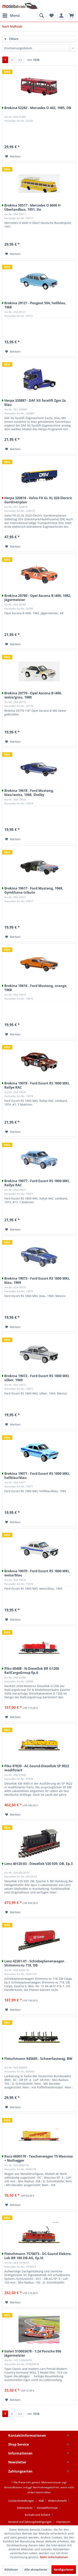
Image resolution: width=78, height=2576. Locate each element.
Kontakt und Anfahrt (37, 2515)
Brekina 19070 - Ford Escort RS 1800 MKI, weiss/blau (37, 1573)
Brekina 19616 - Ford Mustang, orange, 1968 (35, 988)
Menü (11, 15)
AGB (41, 2501)
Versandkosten (13, 2487)
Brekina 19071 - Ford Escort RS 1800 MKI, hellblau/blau (37, 1475)
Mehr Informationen (54, 2557)
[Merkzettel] (51, 15)
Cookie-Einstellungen (21, 2501)
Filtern (11, 39)
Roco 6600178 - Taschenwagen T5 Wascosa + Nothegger (38, 2158)
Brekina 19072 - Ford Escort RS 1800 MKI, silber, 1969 (37, 1378)
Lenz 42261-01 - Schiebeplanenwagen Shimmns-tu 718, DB (34, 1963)
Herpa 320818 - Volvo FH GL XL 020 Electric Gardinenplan (38, 500)
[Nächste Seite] (12, 59)
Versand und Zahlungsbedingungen (30, 2522)
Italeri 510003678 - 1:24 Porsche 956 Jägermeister (32, 2353)
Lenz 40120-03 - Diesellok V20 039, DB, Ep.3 (38, 1864)
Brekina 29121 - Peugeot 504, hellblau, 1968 (35, 305)
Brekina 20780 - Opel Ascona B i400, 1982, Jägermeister (37, 598)
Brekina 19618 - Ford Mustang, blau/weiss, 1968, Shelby (29, 793)
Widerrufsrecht (57, 2501)
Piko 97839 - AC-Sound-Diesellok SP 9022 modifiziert (36, 1768)
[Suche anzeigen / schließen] (41, 15)
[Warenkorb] (71, 15)
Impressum (63, 2522)
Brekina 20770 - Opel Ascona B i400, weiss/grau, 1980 (33, 695)
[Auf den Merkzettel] (13, 156)
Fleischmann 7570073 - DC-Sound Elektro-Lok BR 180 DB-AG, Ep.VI (38, 2256)
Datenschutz (25, 2508)
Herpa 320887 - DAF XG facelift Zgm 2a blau (35, 402)
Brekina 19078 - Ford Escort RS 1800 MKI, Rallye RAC (37, 1085)
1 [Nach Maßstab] (5, 60)
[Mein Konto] (61, 15)
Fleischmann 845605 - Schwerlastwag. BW (38, 2059)
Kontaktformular (47, 2508)
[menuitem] (11, 15)
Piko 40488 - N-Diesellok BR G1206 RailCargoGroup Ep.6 (31, 1670)
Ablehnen (11, 2569)
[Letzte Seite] (20, 59)
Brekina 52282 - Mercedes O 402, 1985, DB (37, 108)
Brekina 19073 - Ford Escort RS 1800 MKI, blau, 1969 (37, 1280)
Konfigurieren (63, 2569)
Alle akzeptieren (35, 2569)
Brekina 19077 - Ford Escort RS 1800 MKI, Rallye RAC (37, 1183)
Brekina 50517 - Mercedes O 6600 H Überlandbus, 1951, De (32, 207)
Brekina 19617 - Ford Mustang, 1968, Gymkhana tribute (33, 890)
